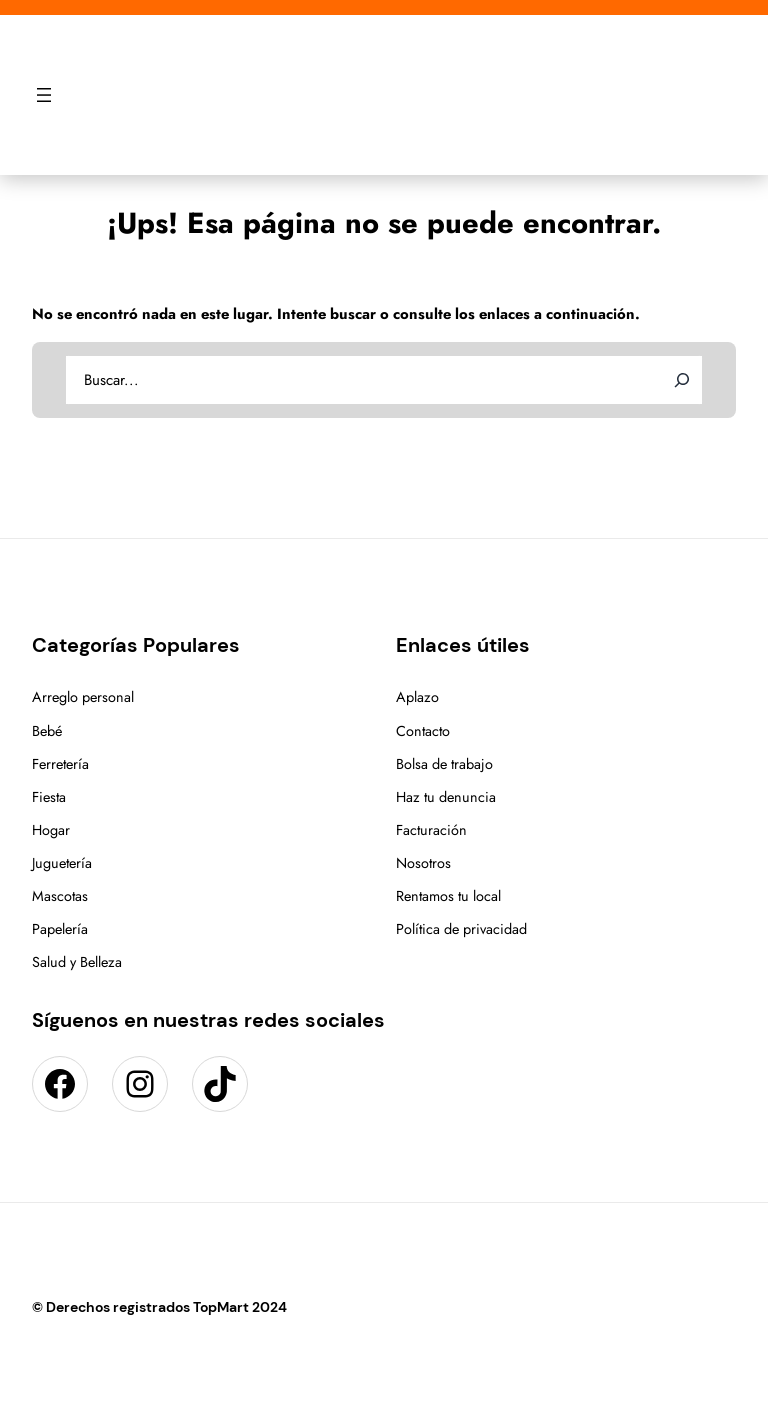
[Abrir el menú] (44, 95)
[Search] (682, 380)
